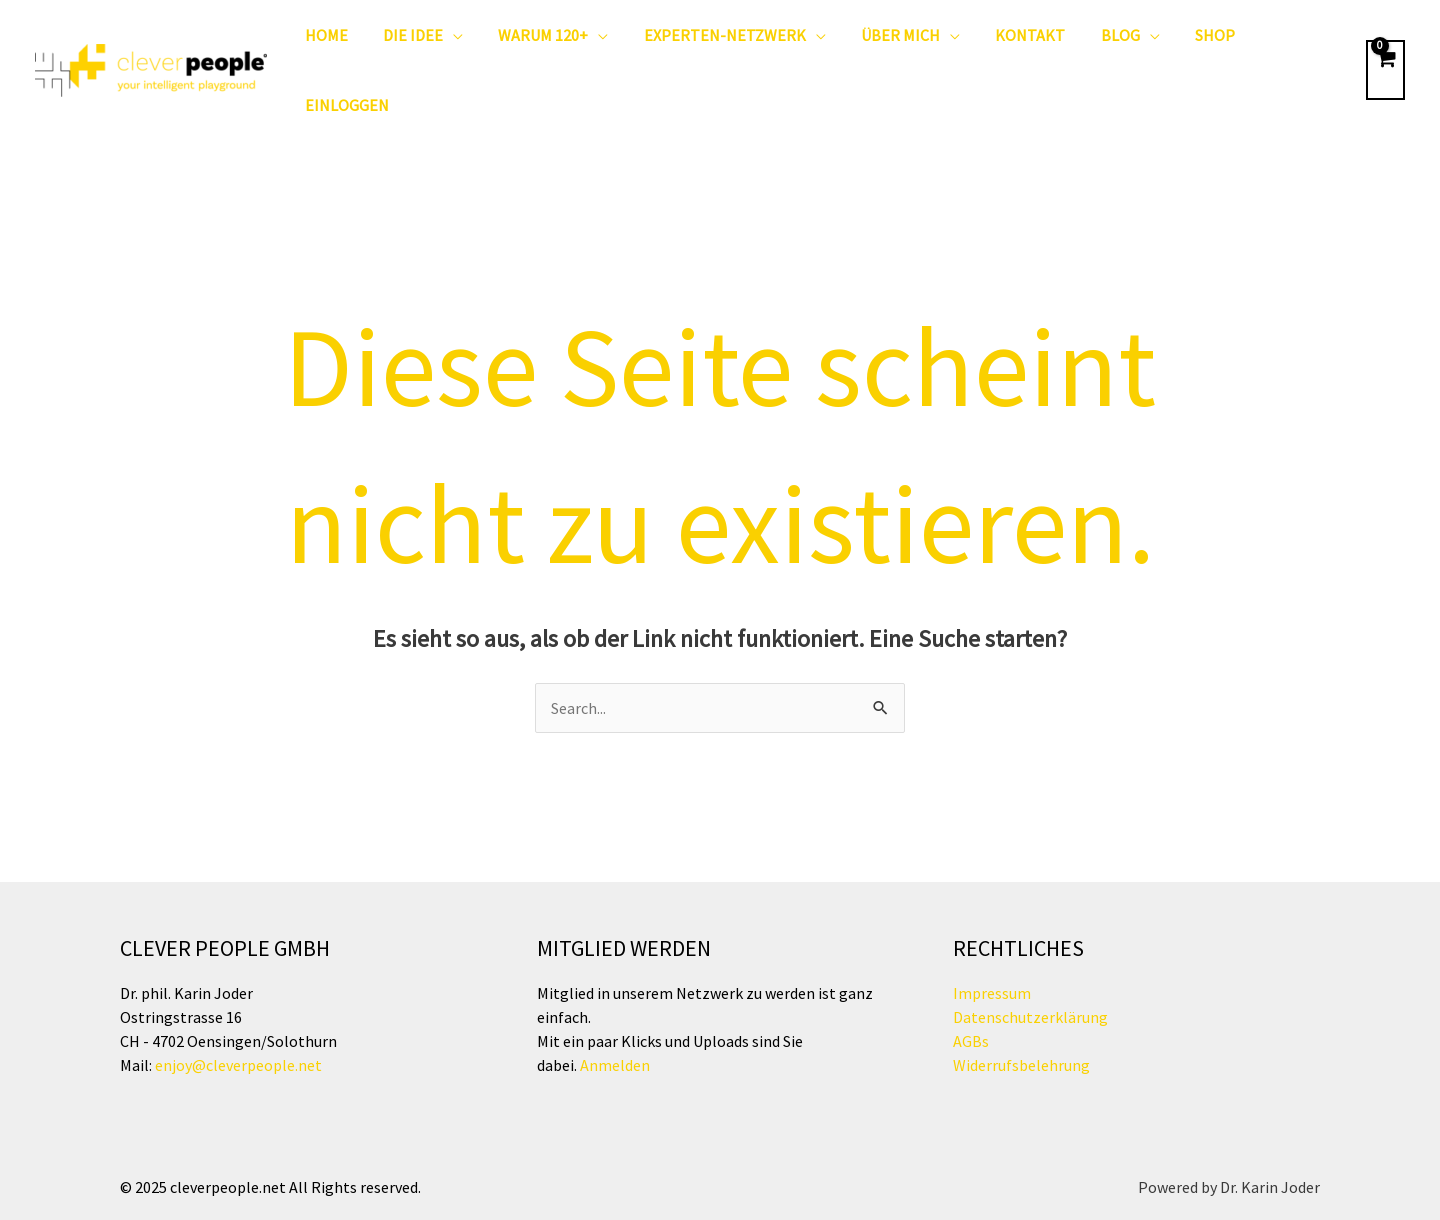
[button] (451, 43)
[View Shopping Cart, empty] (1385, 43)
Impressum (992, 938)
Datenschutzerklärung (1030, 962)
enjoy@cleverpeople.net (238, 1010)
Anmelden (613, 1010)
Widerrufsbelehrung (1021, 1010)
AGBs (971, 986)
